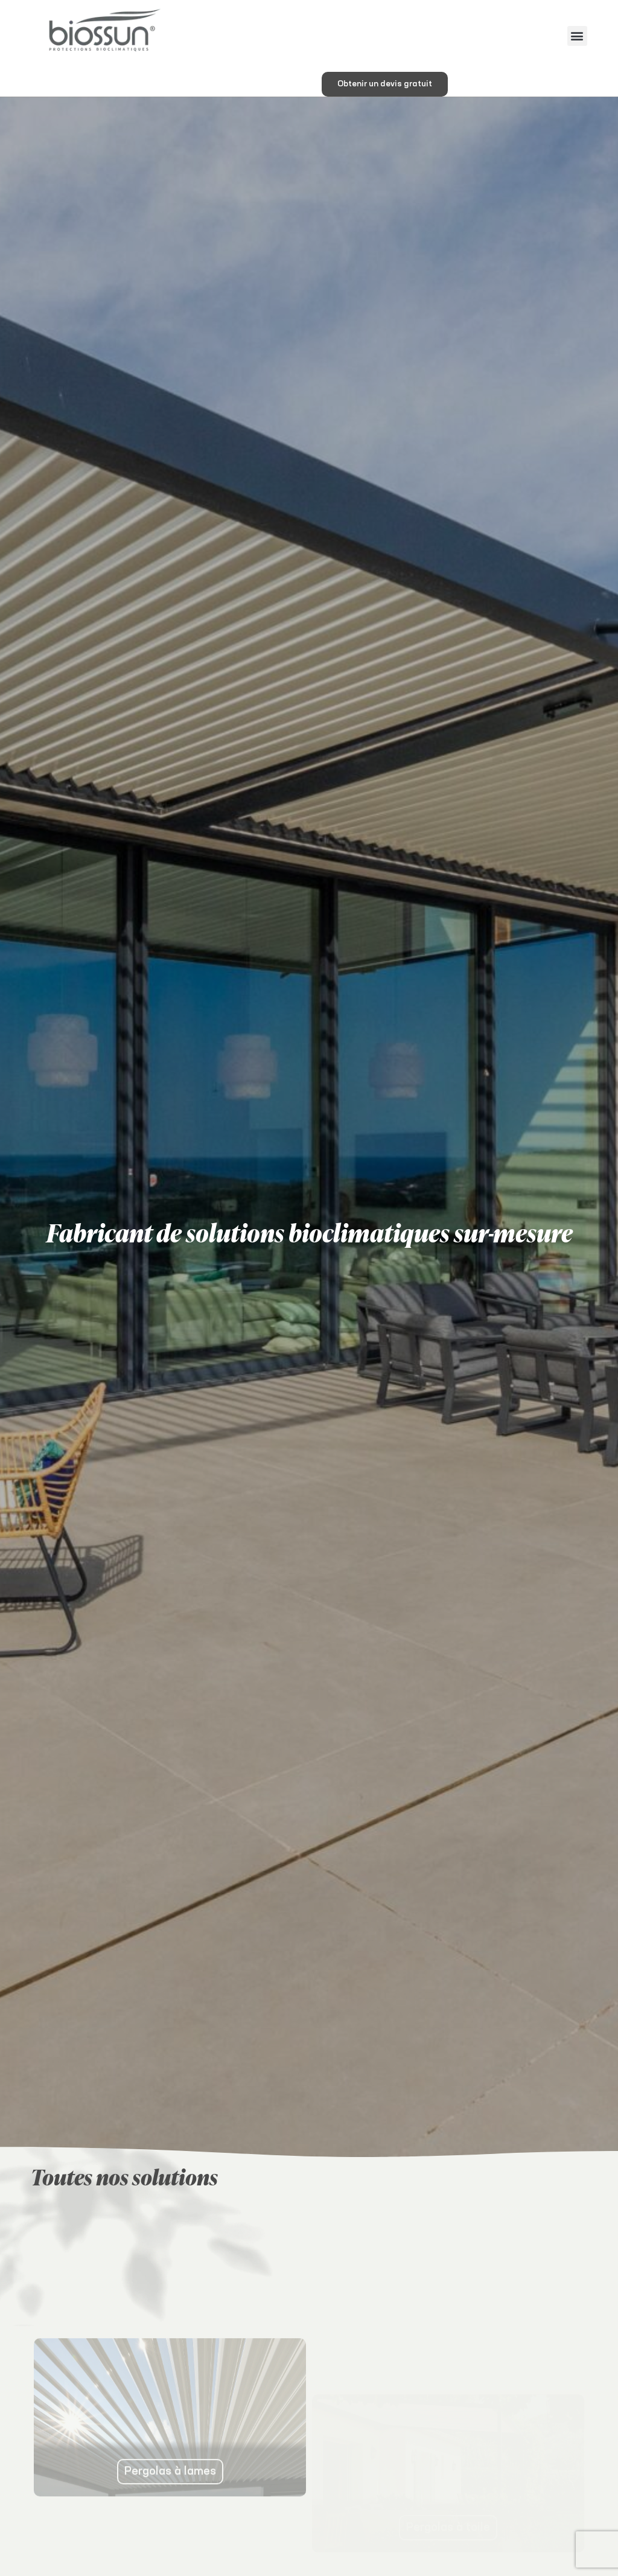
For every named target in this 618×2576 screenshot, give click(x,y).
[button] (577, 36)
